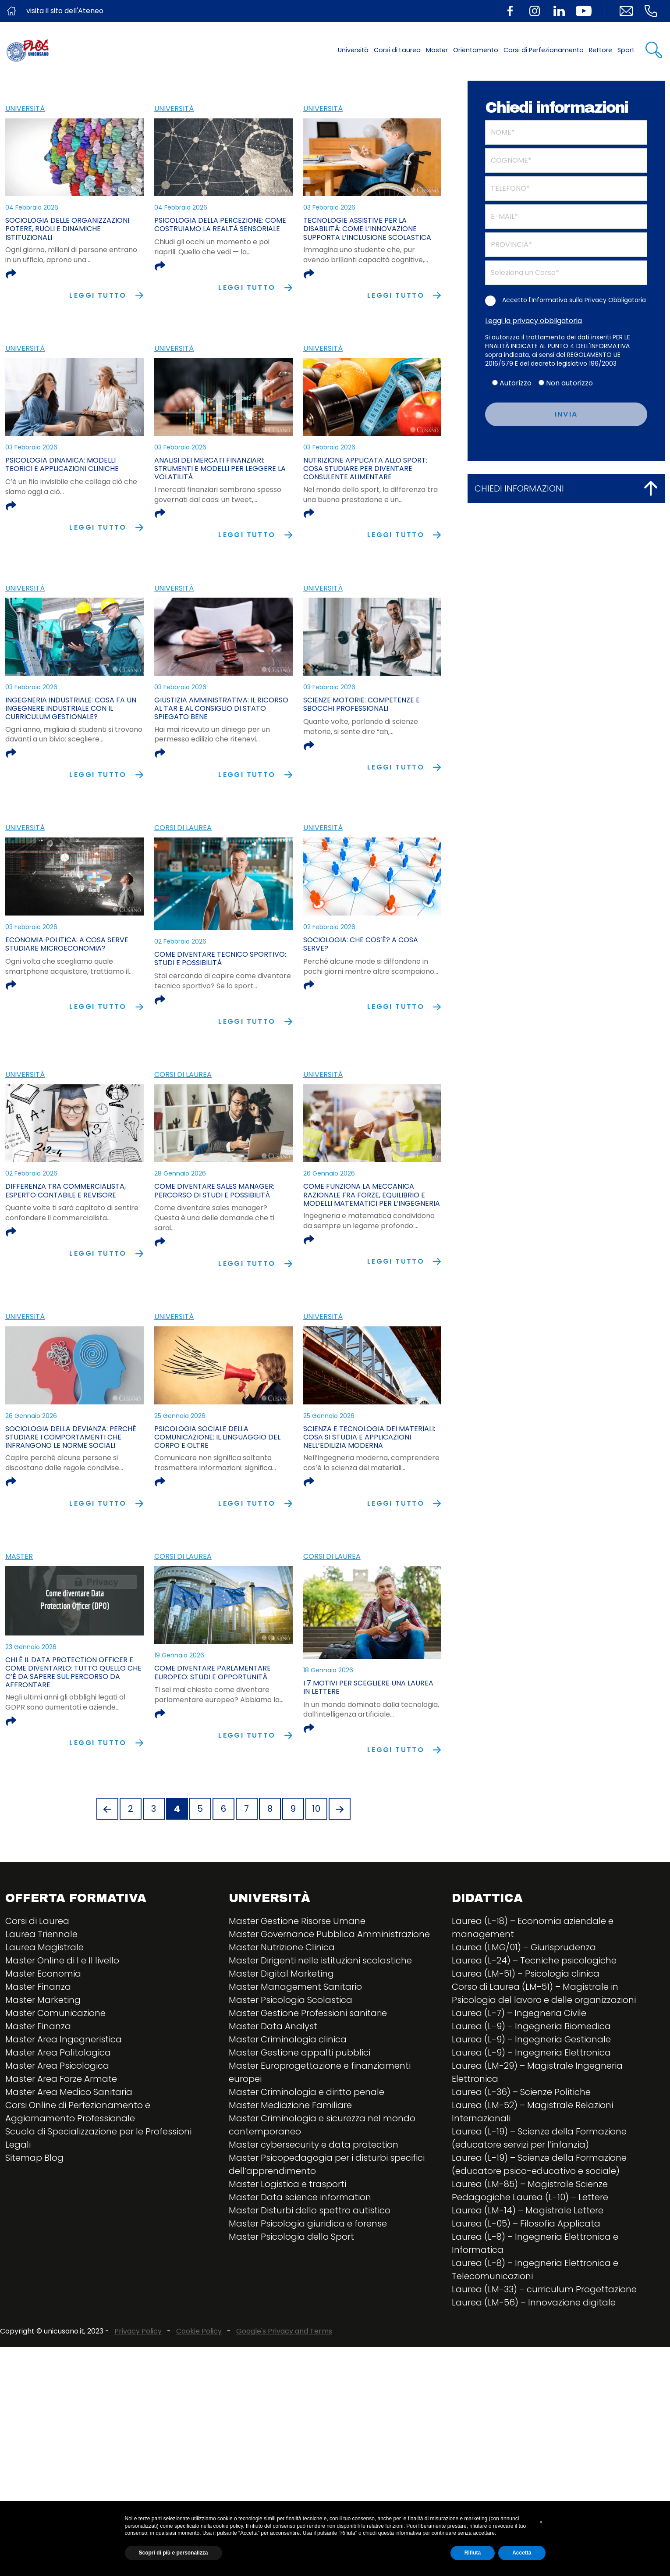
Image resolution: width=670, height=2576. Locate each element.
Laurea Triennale (41, 1996)
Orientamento (475, 50)
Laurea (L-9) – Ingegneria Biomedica (531, 2088)
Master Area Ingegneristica (63, 2101)
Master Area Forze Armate (61, 2140)
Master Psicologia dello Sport (291, 2298)
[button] (541, 2522)
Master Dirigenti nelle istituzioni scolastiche (320, 2022)
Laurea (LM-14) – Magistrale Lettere (527, 2272)
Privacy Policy (138, 2393)
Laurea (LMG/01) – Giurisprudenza (524, 2009)
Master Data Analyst (273, 2088)
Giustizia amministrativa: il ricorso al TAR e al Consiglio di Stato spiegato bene (221, 708)
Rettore (600, 50)
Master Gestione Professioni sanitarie (308, 2075)
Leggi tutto (106, 295)
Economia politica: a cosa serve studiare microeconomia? (66, 944)
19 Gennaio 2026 (179, 1716)
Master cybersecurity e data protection (313, 2206)
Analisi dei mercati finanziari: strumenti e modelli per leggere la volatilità (220, 468)
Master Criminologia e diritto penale (306, 2154)
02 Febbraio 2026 (180, 941)
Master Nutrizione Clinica (282, 2009)
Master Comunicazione (55, 2075)
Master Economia (43, 2035)
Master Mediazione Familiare (290, 2167)
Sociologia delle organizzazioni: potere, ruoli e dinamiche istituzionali (68, 228)
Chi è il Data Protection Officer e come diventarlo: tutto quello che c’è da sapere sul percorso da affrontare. (73, 1742)
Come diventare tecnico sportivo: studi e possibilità (220, 958)
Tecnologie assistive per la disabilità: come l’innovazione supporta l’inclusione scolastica (367, 228)
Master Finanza (38, 2048)
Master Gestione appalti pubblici (299, 2114)
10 (316, 1871)
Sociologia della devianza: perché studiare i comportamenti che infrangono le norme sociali (70, 1437)
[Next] (340, 1871)
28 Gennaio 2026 (180, 1173)
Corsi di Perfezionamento (543, 50)
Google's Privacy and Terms (284, 2393)
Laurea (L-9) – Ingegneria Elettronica (531, 2114)
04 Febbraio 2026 (31, 207)
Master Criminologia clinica (288, 2101)
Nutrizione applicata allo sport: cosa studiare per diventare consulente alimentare (365, 468)
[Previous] (107, 1871)
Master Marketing (43, 2062)
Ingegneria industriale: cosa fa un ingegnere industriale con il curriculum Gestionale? (70, 708)
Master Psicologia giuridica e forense (308, 2285)
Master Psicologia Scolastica (290, 2062)
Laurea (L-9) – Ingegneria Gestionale (531, 2101)
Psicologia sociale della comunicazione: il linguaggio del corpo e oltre (217, 1437)
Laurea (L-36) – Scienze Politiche (521, 2154)
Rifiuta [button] (472, 2553)
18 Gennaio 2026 (328, 1716)
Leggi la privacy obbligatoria (533, 321)
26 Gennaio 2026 (329, 1173)
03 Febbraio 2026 (329, 207)
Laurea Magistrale (44, 2009)
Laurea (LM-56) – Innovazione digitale (534, 2364)
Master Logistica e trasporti (287, 2246)
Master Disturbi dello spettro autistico (309, 2272)
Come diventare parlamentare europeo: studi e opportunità (212, 1733)
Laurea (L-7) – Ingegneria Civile (519, 2075)
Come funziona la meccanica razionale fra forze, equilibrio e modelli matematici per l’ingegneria (371, 1194)
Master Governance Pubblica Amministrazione (329, 1996)
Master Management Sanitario (295, 2048)
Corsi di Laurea (397, 50)
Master (437, 50)
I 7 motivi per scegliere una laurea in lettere (368, 1733)
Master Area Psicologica (57, 2127)
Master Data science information (300, 2259)
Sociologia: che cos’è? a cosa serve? (360, 944)
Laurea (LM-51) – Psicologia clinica (525, 2035)
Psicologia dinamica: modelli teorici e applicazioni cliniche (62, 464)
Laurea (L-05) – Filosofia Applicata (526, 2285)
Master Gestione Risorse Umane (297, 1983)
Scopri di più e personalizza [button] (173, 2553)
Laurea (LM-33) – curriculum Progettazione (544, 2351)
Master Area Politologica (58, 2114)
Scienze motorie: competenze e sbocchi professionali (361, 704)
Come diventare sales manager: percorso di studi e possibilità (214, 1190)
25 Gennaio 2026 (180, 1415)
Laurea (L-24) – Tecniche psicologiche (534, 2022)
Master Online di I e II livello (62, 2022)
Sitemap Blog (34, 2219)
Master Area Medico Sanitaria (68, 2154)
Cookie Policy (199, 2393)
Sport (626, 50)
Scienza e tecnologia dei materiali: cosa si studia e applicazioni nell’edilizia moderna (369, 1437)
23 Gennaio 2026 (31, 1716)
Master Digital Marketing (281, 2035)
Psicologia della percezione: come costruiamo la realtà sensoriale (220, 224)
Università (353, 50)
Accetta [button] (521, 2553)
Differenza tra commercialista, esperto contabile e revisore (65, 1190)
